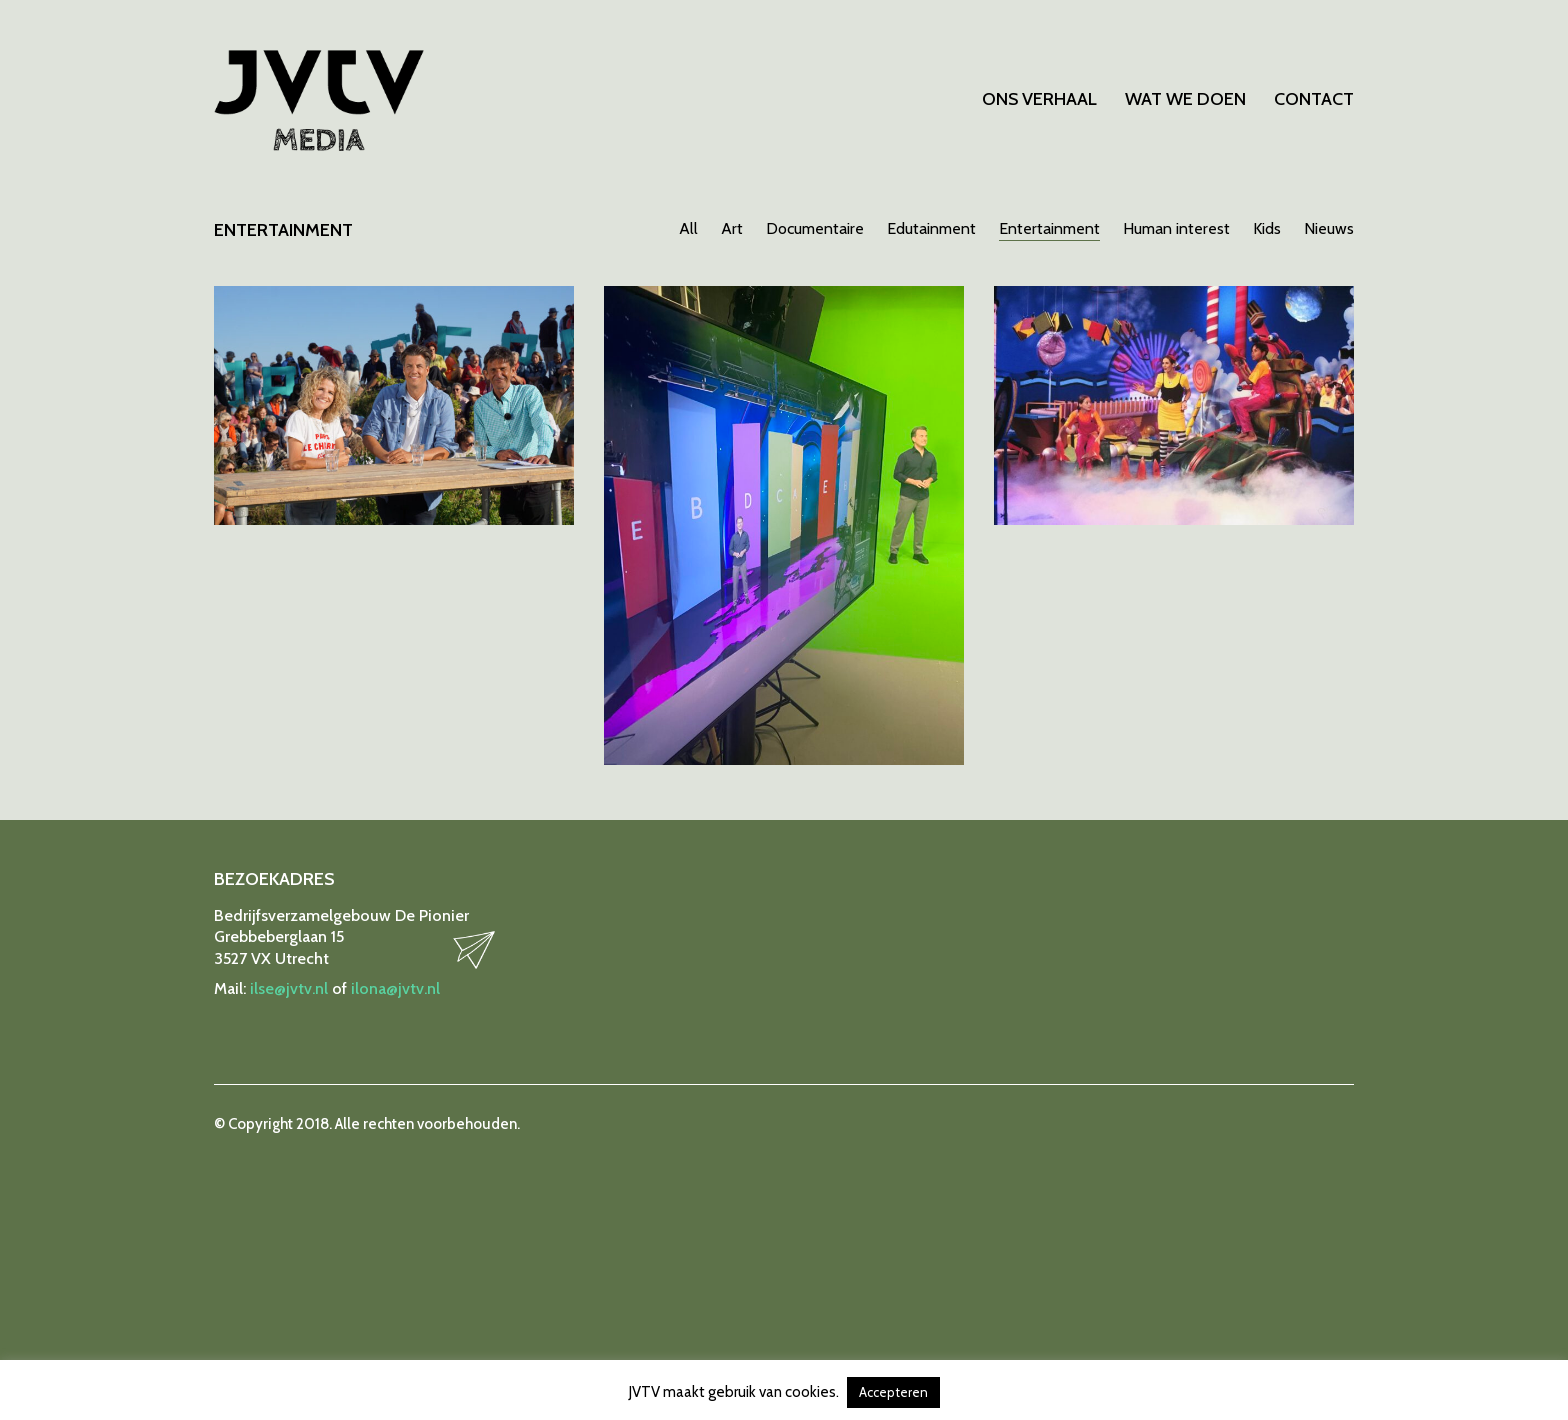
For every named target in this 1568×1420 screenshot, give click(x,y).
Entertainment (1049, 228)
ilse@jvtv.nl (289, 988)
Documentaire (815, 228)
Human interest (1176, 228)
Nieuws (1329, 228)
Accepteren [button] (893, 1392)
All (688, 228)
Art (732, 228)
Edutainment (931, 228)
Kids (1267, 228)
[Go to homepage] (319, 100)
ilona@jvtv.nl (395, 988)
